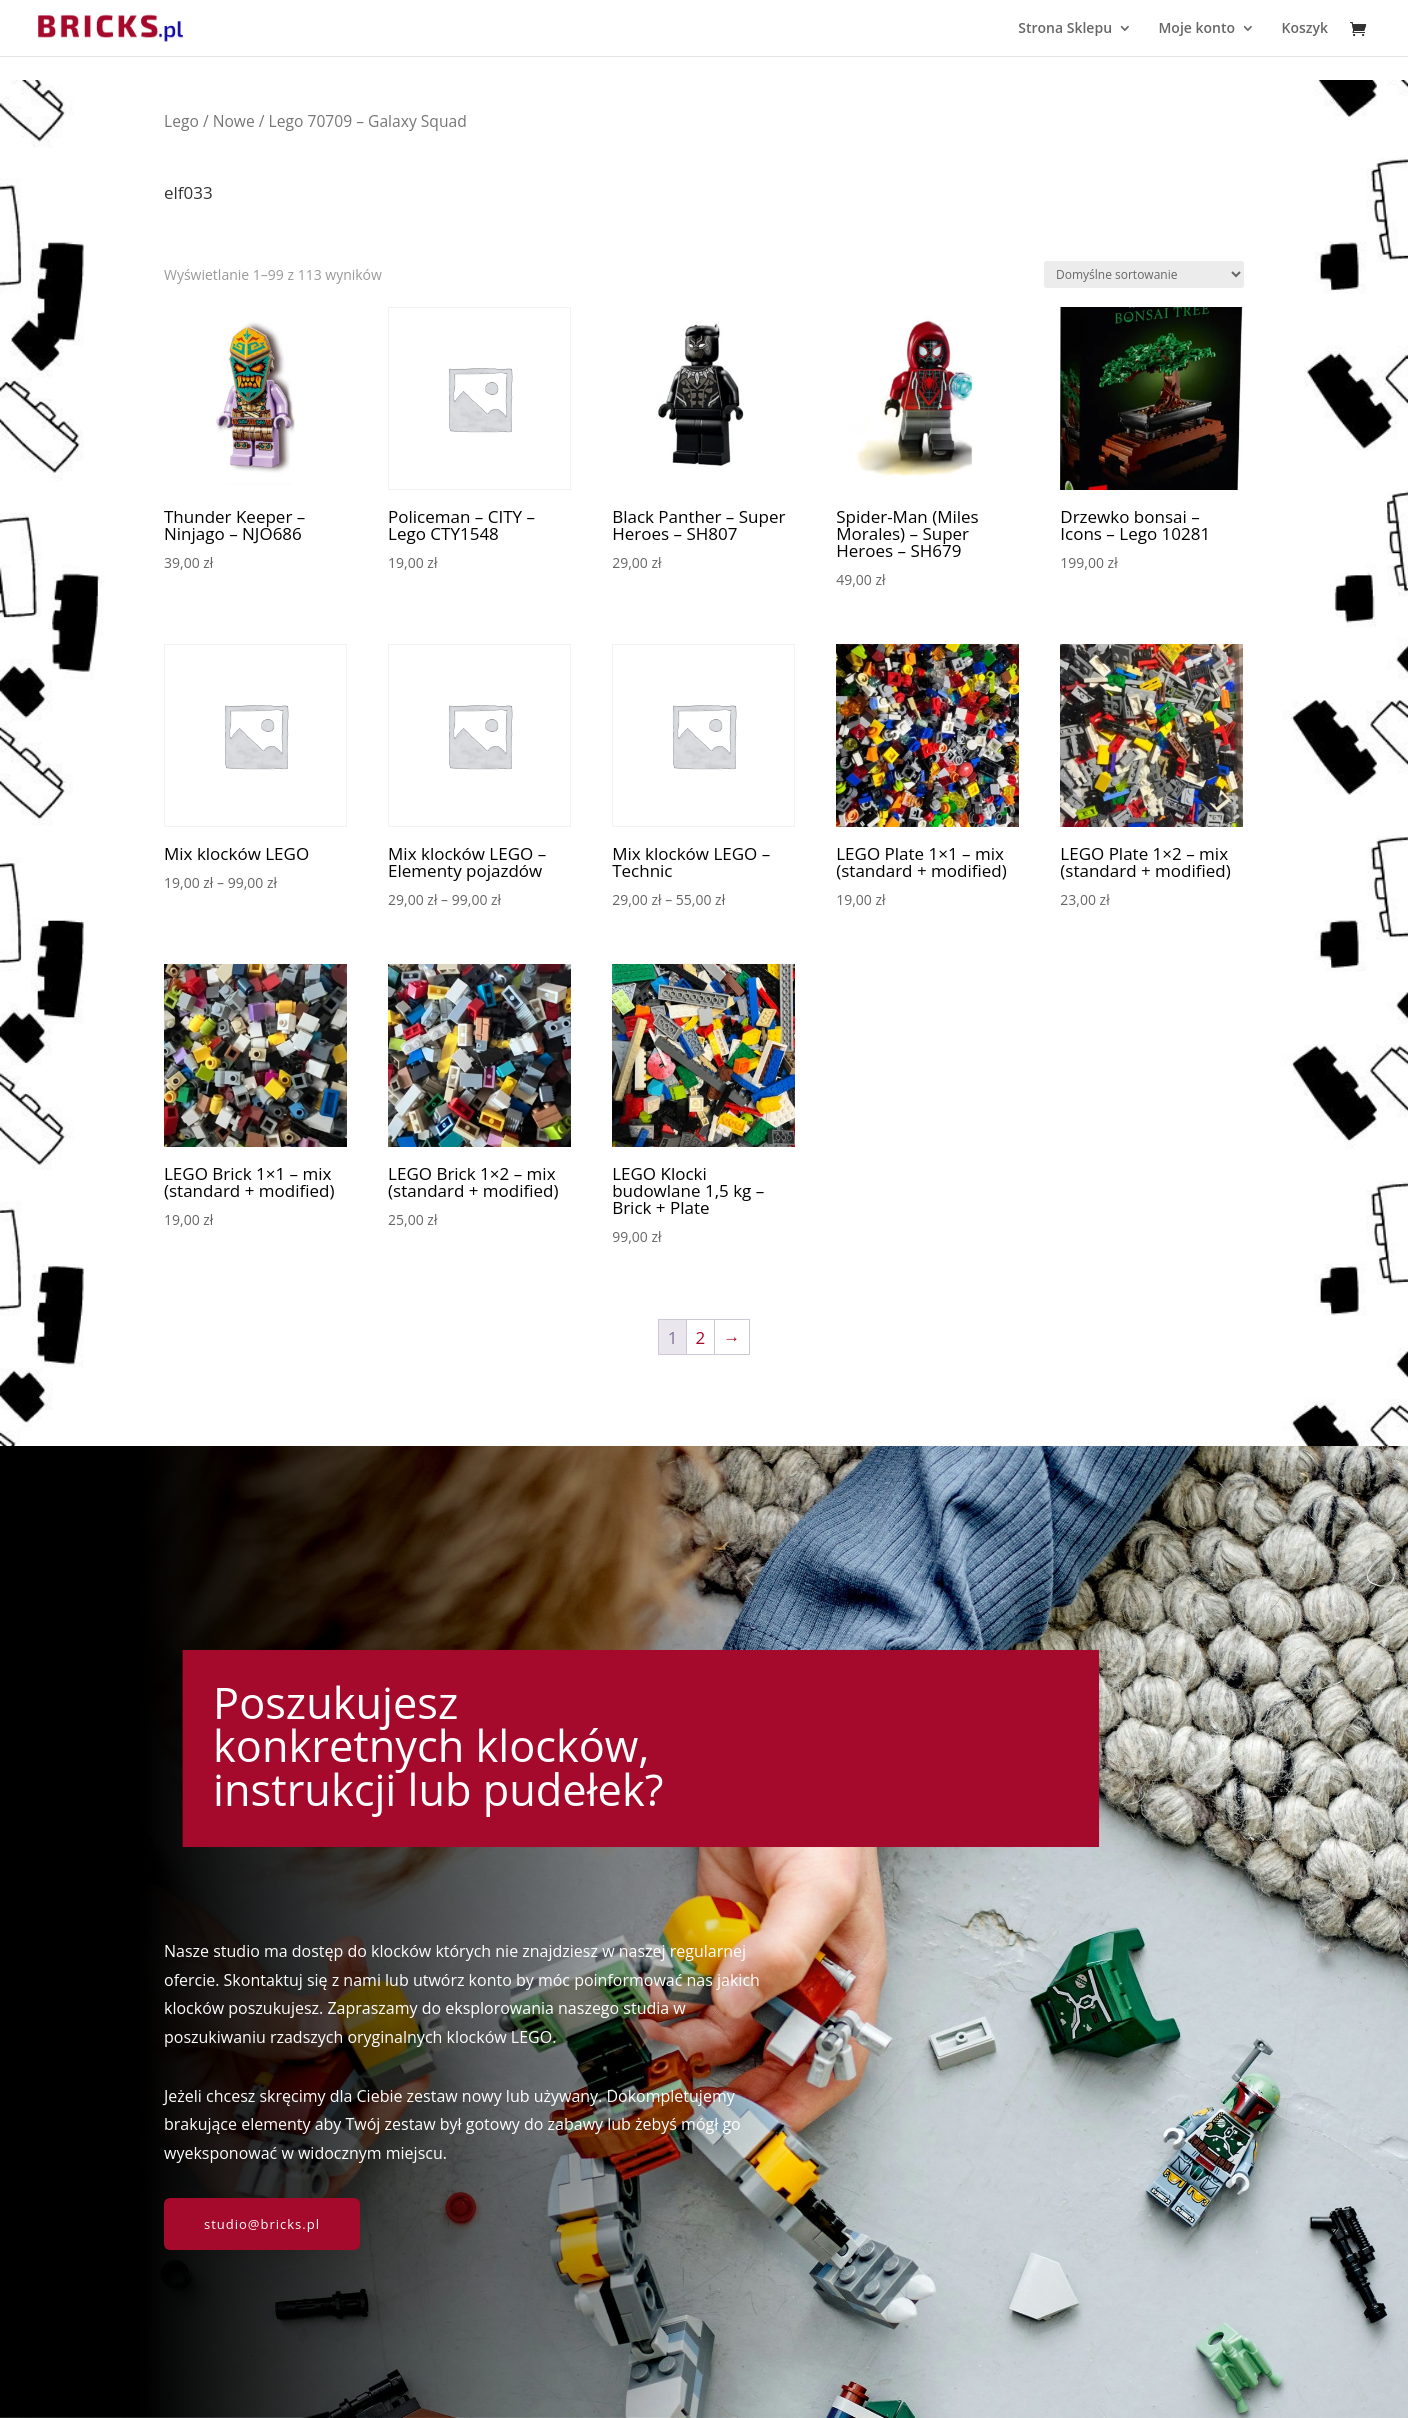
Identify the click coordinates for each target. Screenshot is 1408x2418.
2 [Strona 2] (701, 1337)
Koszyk (1304, 29)
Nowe (234, 121)
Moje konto (1196, 29)
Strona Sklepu (1065, 29)
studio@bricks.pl (262, 2224)
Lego (181, 121)
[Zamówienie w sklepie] (1144, 274)
